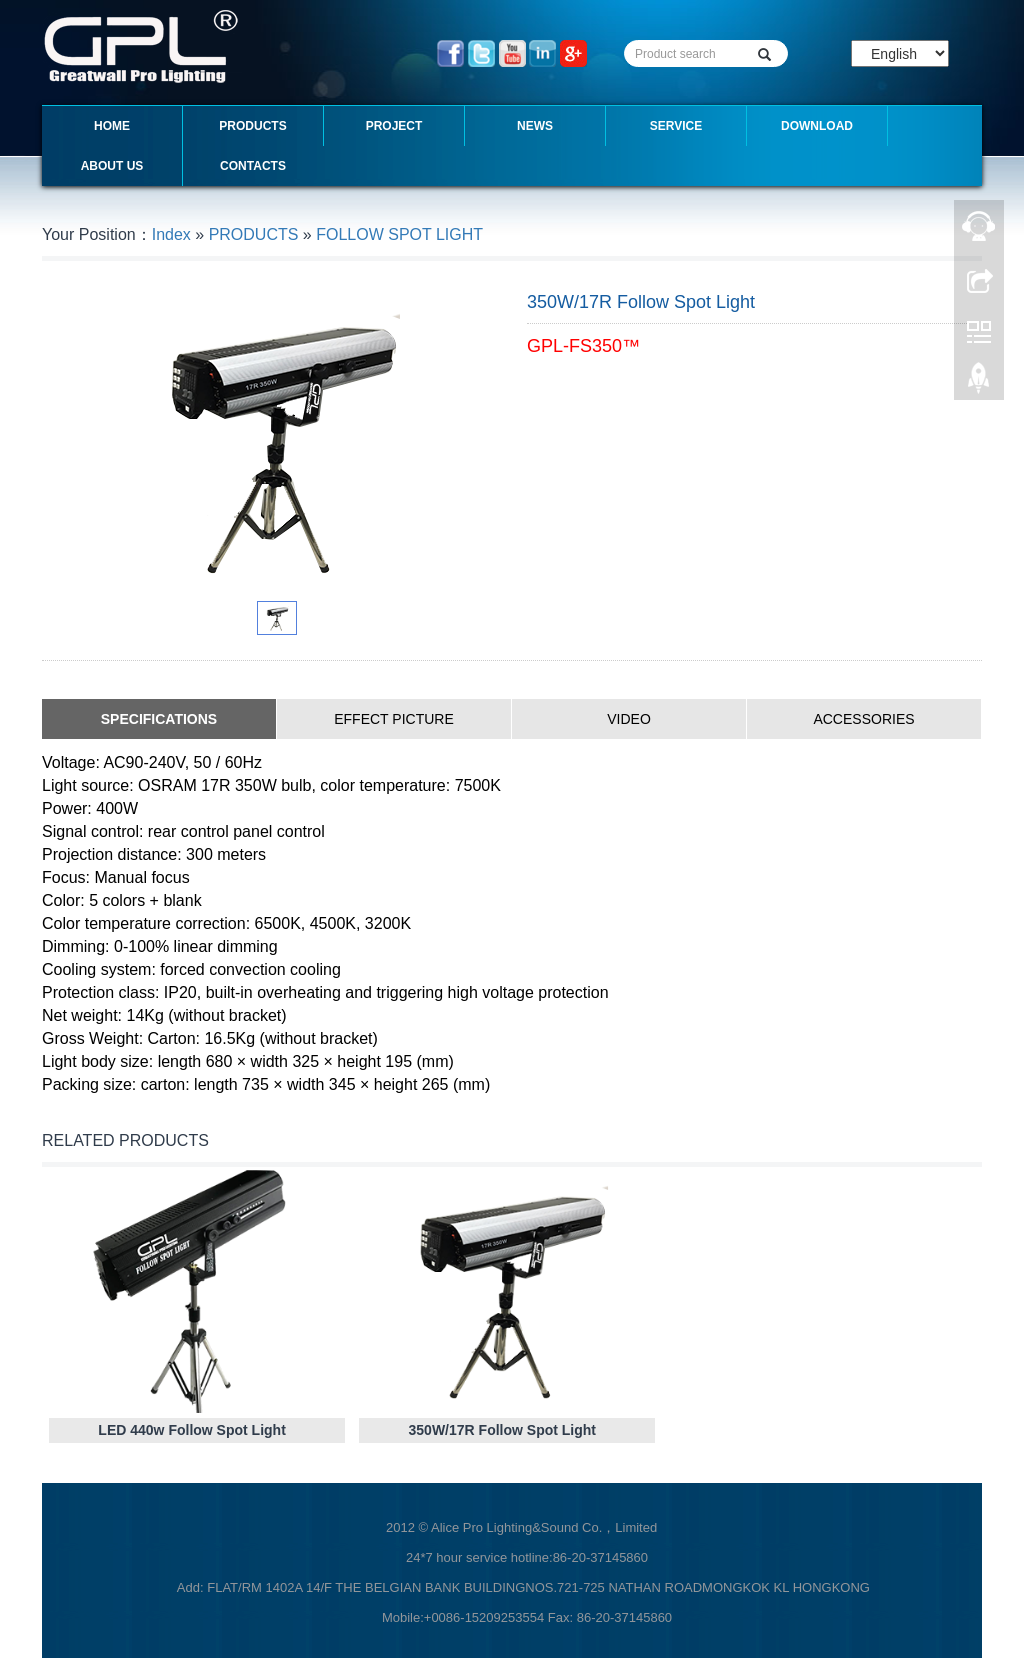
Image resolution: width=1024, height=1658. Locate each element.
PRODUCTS (252, 126)
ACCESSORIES (863, 719)
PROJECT (394, 126)
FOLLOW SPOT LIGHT (399, 234)
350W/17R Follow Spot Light (502, 1430)
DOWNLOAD (817, 126)
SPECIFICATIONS (159, 719)
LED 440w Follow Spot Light (191, 1430)
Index (171, 234)
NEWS (535, 126)
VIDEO (629, 719)
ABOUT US (112, 166)
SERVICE (676, 126)
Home (112, 126)
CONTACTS (253, 166)
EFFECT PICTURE (394, 719)
